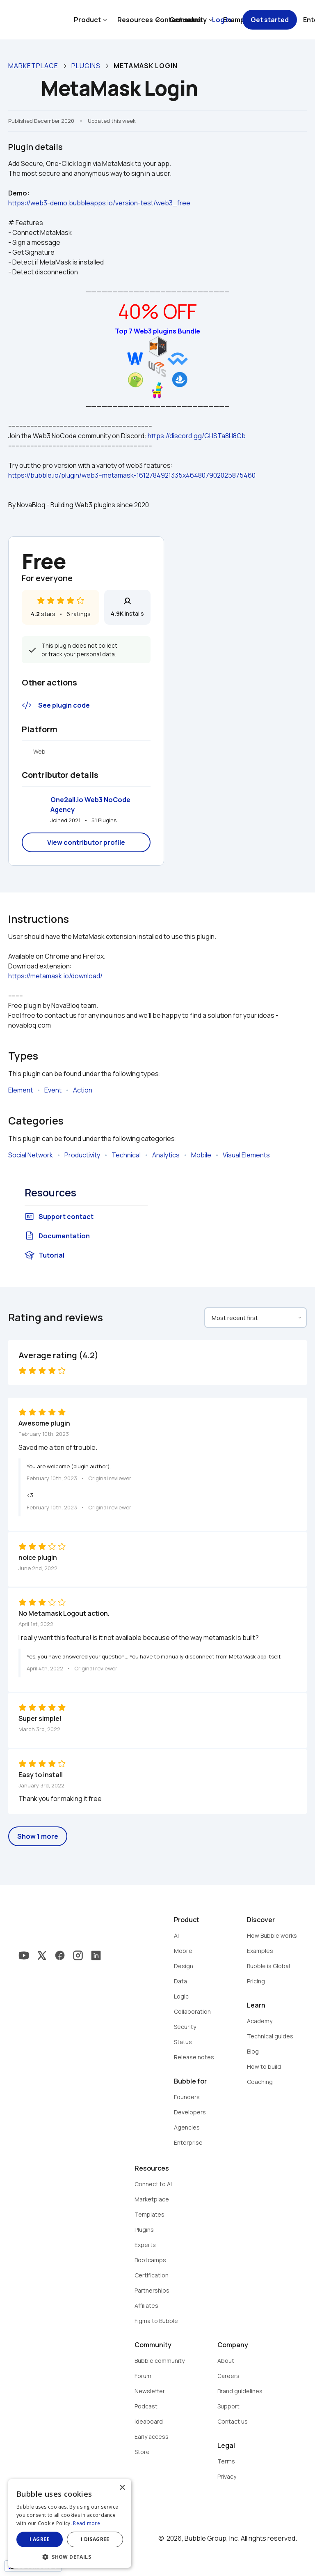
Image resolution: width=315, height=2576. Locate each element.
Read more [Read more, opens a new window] (86, 2523)
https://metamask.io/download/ (55, 975)
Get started (270, 19)
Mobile (201, 1154)
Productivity (82, 1154)
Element (20, 1090)
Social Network (30, 1154)
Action (82, 1090)
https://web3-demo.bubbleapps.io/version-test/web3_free (99, 202)
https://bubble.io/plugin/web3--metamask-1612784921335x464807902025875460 (132, 475)
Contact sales (178, 19)
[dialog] (69, 2523)
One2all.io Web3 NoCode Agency (91, 804)
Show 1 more (37, 1836)
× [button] (122, 2488)
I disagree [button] (95, 2539)
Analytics (166, 1154)
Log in (221, 19)
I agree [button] (40, 2539)
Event (53, 1090)
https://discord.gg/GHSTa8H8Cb (197, 435)
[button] (69, 2556)
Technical (126, 1154)
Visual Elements (246, 1154)
